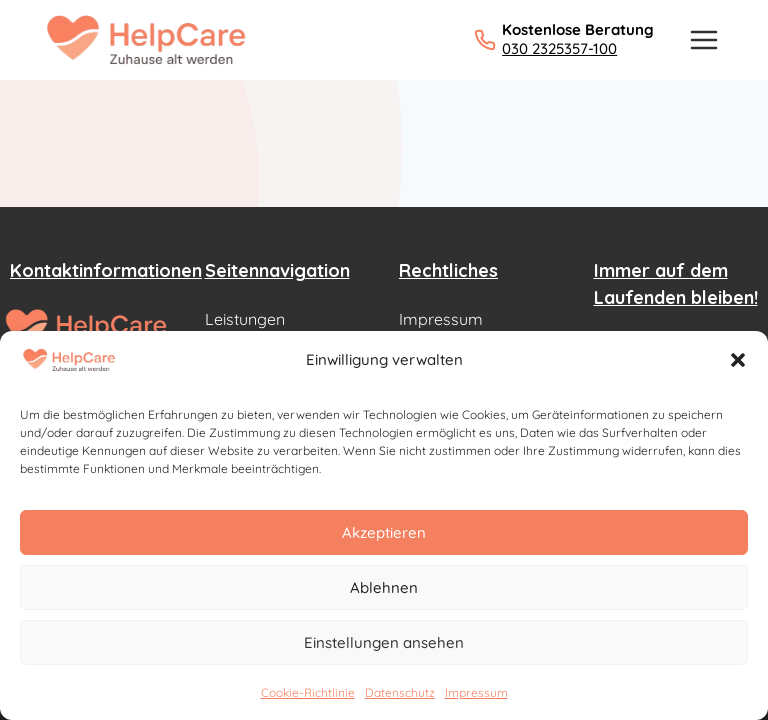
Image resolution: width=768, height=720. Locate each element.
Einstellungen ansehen (384, 642)
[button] (738, 360)
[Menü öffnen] (703, 39)
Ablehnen (384, 587)
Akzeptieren (384, 532)
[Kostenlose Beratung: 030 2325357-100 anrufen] (564, 39)
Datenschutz (400, 692)
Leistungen (245, 319)
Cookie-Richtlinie (308, 692)
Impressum (476, 692)
